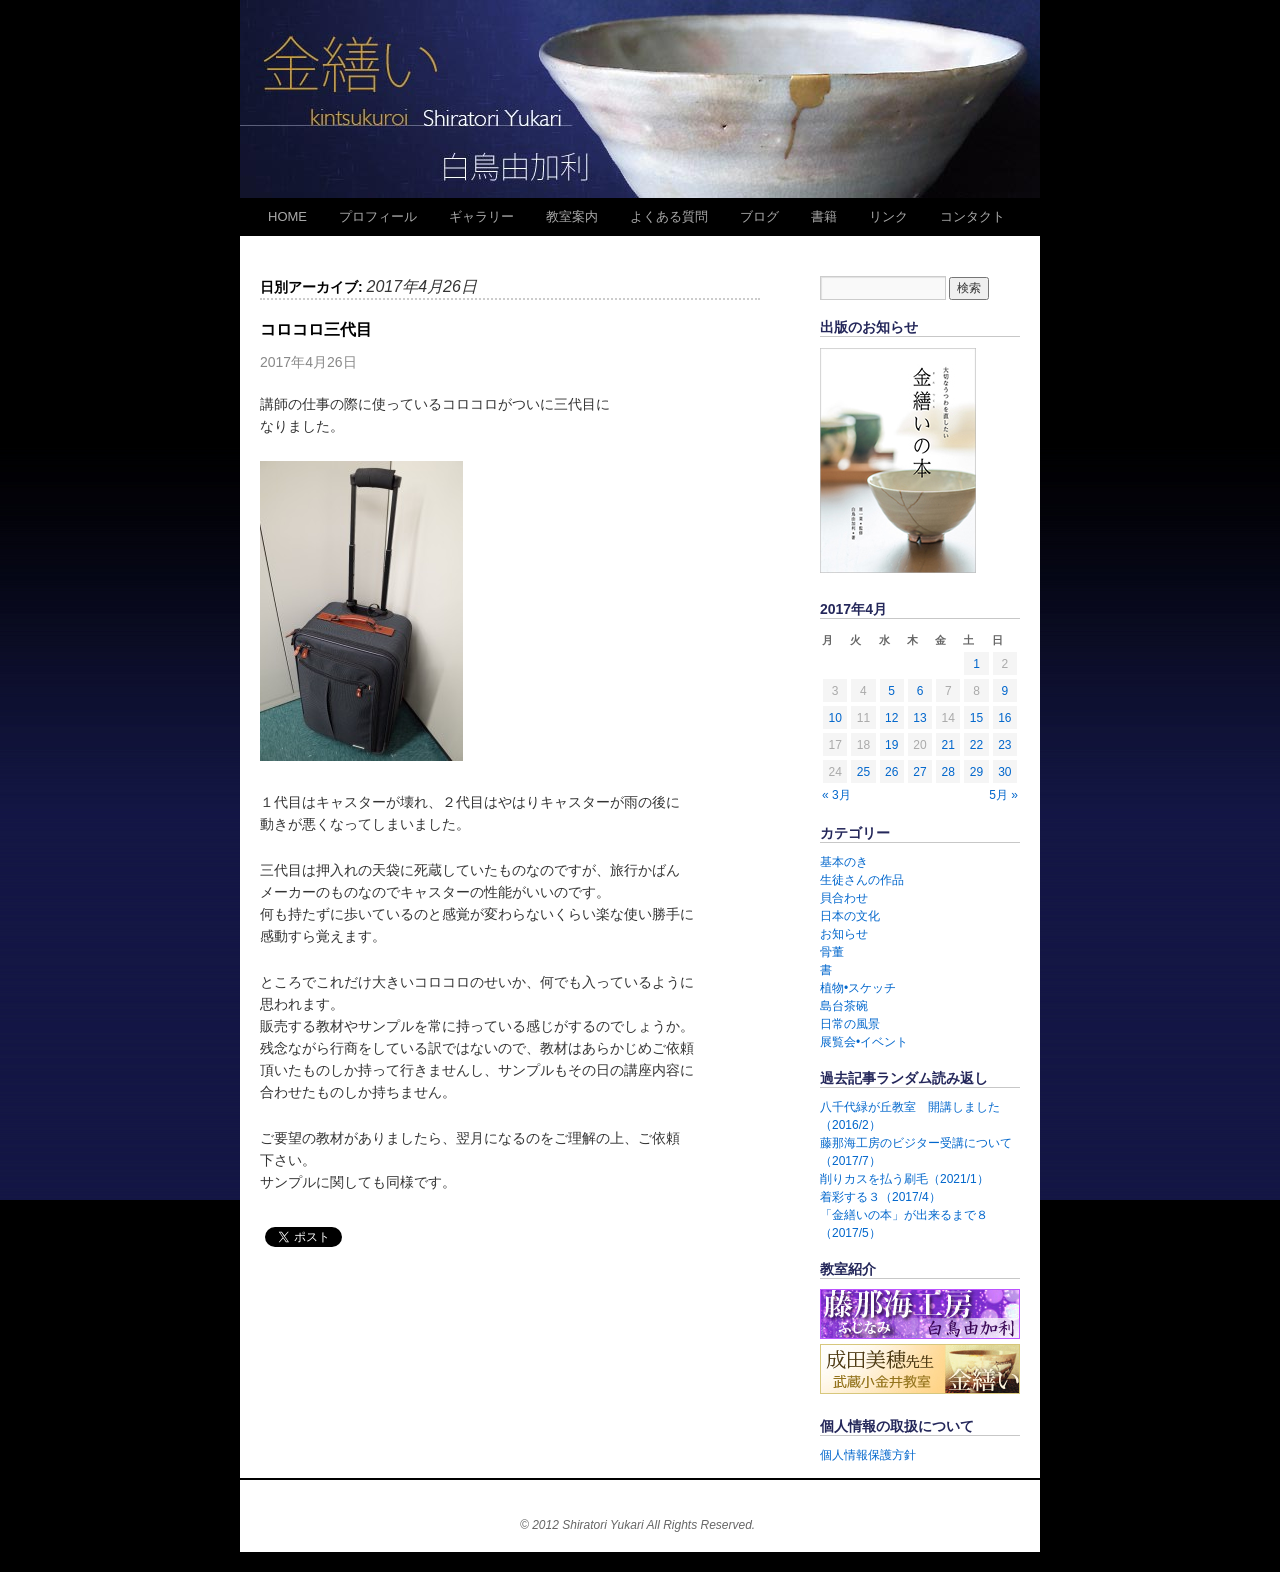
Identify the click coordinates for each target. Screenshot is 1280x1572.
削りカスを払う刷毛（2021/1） (904, 1179)
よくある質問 (669, 216)
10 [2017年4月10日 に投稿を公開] (834, 718)
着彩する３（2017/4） (880, 1197)
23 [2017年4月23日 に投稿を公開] (1004, 745)
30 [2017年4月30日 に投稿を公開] (1004, 772)
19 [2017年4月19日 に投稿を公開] (891, 745)
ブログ (759, 216)
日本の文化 (850, 916)
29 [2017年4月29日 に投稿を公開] (976, 772)
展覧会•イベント (864, 1042)
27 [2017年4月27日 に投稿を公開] (919, 772)
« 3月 (836, 795)
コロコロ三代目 (316, 329)
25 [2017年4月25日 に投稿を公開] (863, 772)
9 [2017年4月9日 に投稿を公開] (1005, 691)
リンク (888, 216)
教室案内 (572, 216)
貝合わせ (844, 898)
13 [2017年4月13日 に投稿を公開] (919, 718)
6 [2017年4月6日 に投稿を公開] (920, 691)
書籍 (824, 216)
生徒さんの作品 (862, 880)
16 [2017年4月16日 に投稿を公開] (1004, 718)
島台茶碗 (844, 1006)
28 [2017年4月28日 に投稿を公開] (948, 772)
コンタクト (972, 216)
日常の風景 (850, 1024)
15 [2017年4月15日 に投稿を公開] (976, 718)
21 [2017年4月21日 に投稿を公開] (948, 745)
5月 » (1003, 795)
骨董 (832, 952)
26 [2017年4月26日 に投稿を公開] (891, 772)
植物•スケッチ (858, 988)
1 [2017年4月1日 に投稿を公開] (976, 664)
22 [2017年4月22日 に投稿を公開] (976, 745)
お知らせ (844, 934)
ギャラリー (481, 216)
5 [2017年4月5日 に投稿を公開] (891, 691)
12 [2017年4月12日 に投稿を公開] (891, 718)
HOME (287, 216)
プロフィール (378, 216)
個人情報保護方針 (868, 1455)
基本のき (844, 862)
